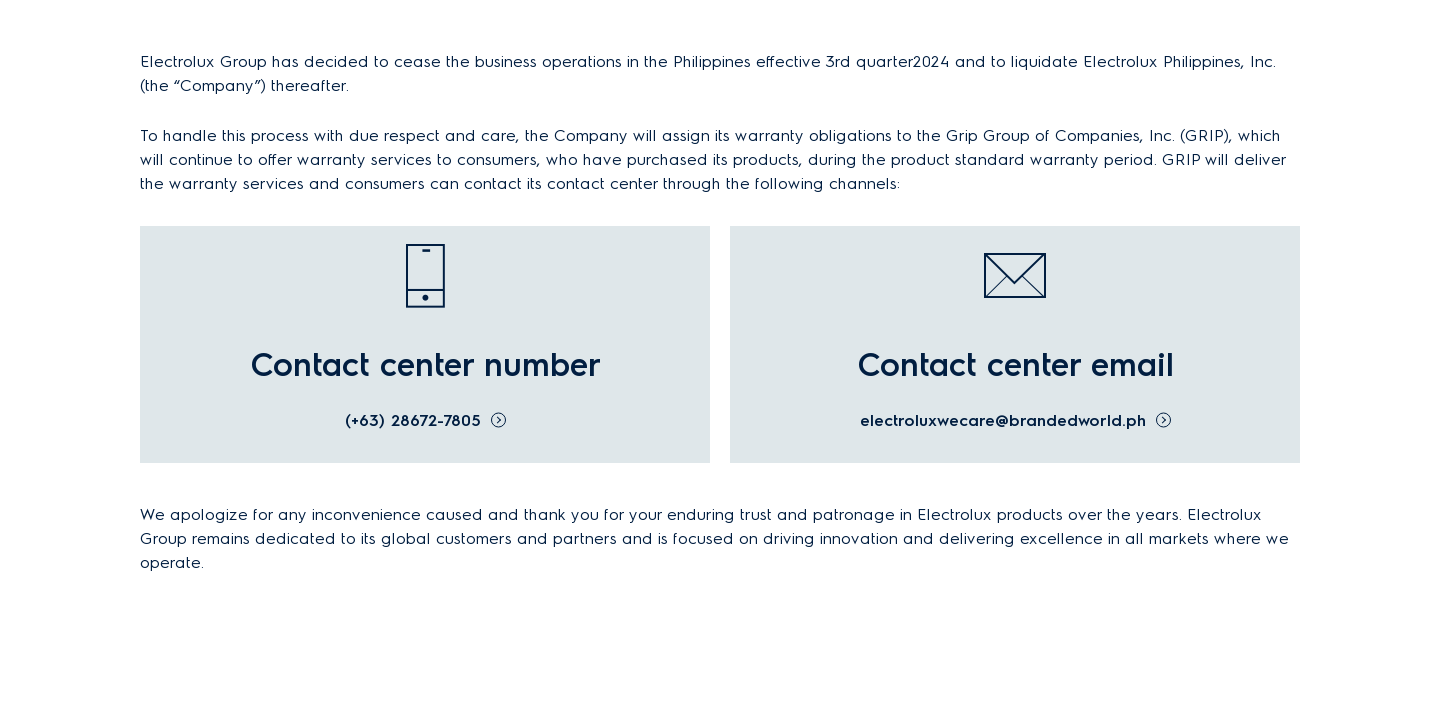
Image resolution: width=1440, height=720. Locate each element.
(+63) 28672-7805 (413, 420)
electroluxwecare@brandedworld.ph (1003, 420)
